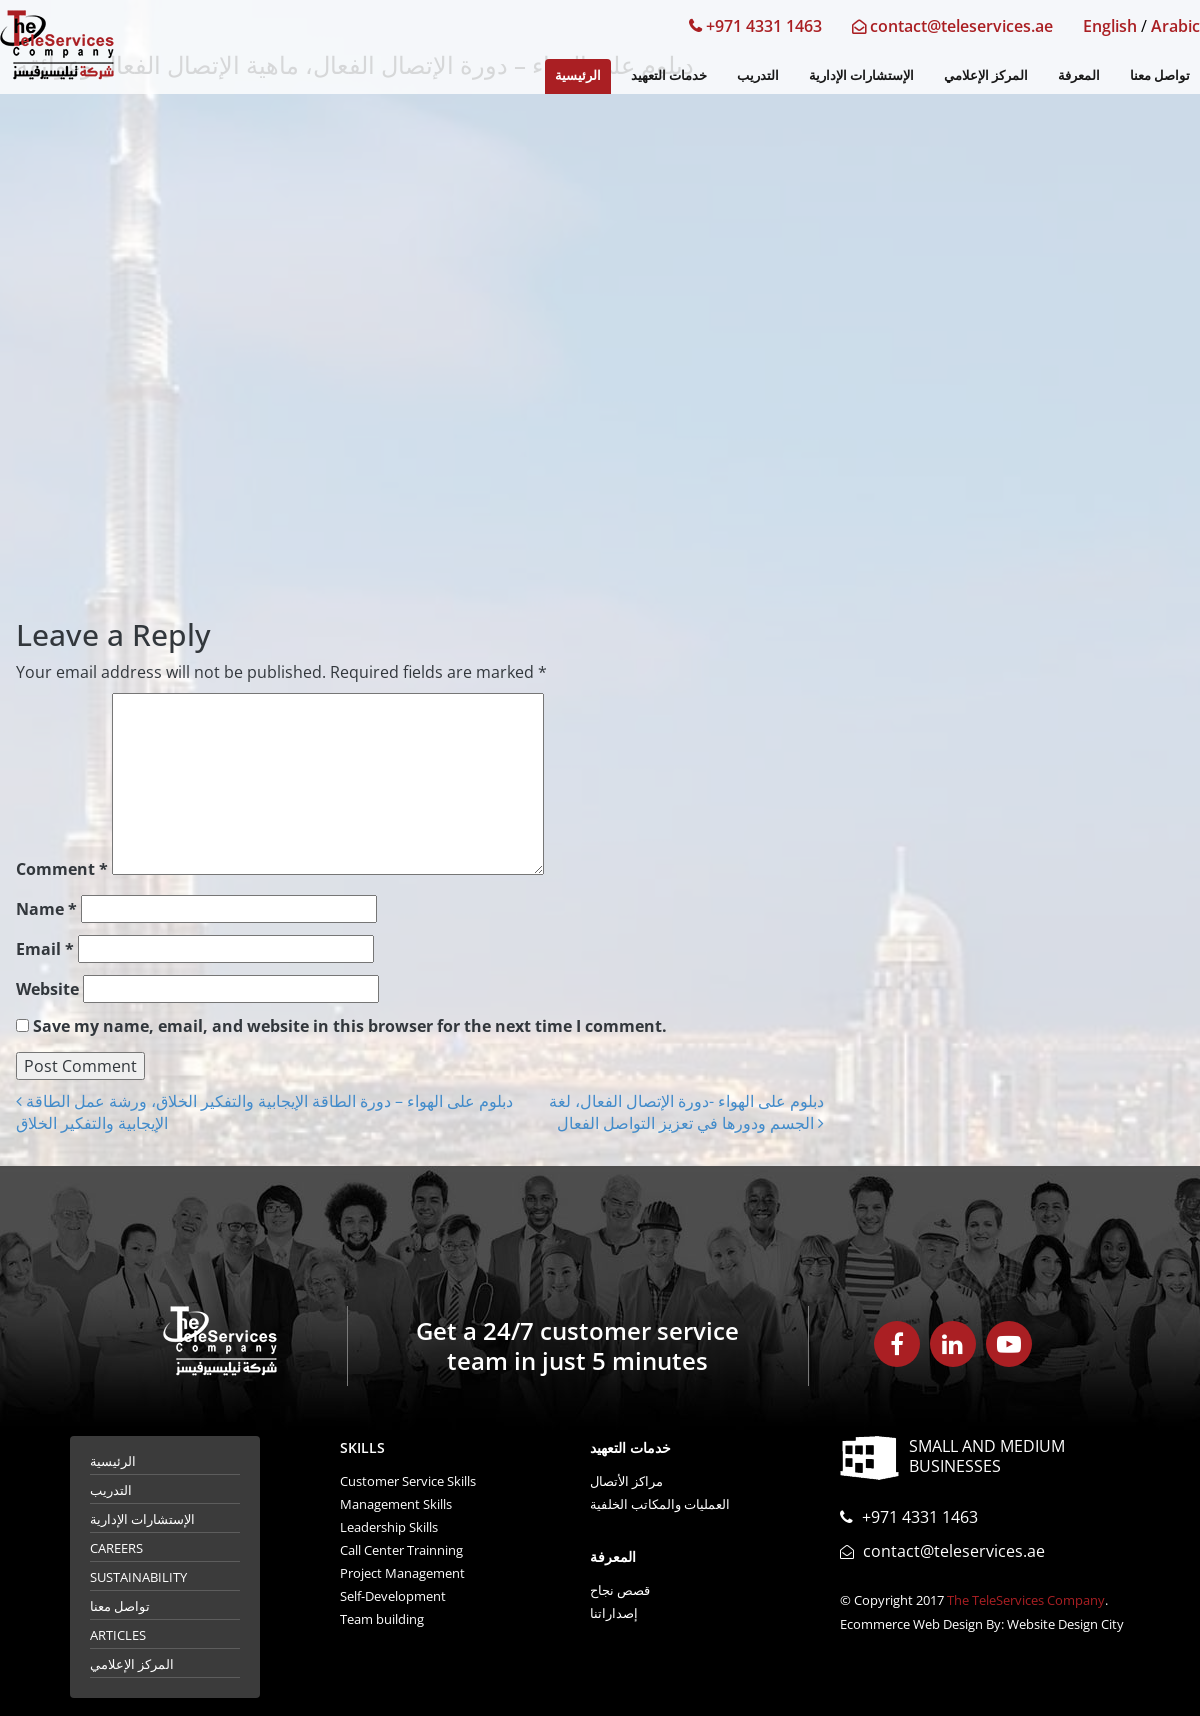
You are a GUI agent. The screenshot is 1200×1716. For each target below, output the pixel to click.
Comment (62, 869)
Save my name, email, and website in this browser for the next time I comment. (350, 1026)
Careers (116, 1548)
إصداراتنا (614, 1613)
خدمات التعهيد (669, 75)
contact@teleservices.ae (952, 26)
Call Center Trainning (401, 1550)
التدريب (758, 75)
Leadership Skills (389, 1527)
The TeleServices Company (1026, 1600)
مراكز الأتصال (626, 1481)
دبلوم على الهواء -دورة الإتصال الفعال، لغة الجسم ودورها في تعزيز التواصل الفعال (686, 1112)
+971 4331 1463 (755, 26)
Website (47, 989)
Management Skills (396, 1504)
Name (46, 909)
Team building (382, 1619)
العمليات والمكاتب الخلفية (660, 1504)
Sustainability (138, 1577)
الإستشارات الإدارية (861, 75)
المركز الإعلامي (986, 75)
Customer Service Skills (408, 1481)
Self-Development (393, 1596)
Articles (118, 1635)
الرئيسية (578, 75)
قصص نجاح (620, 1590)
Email (45, 949)
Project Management (402, 1573)
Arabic (1175, 26)
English (1110, 26)
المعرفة (1079, 75)
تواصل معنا (1160, 75)
